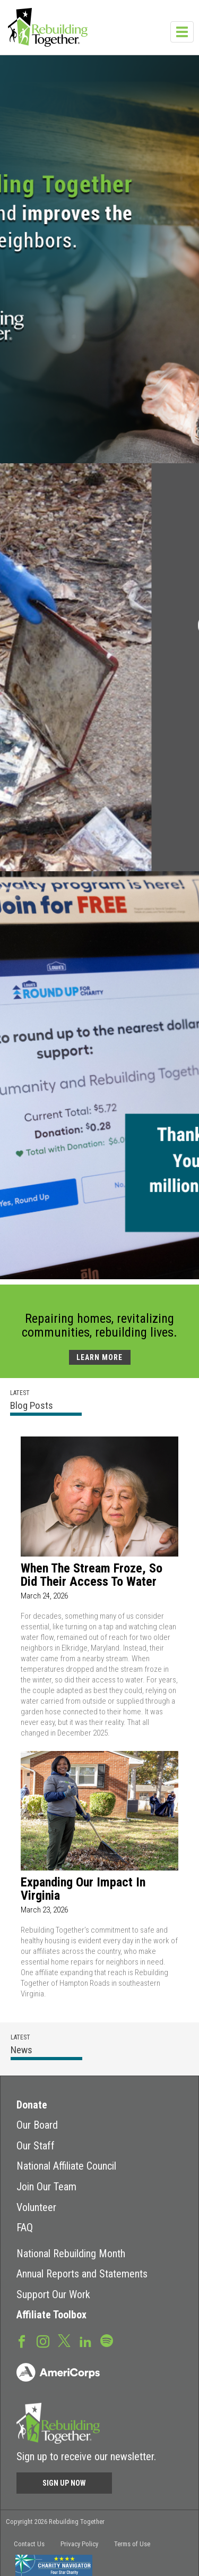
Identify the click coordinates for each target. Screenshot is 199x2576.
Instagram (43, 2340)
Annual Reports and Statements (82, 2273)
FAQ (24, 2227)
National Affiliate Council (66, 2166)
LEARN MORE (99, 1357)
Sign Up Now (64, 2483)
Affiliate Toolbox (51, 2314)
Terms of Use (132, 2544)
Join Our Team (46, 2186)
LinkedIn (85, 2340)
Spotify (106, 2340)
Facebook (21, 2340)
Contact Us (29, 2544)
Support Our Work (53, 2294)
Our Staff (35, 2145)
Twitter (64, 2340)
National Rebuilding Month (70, 2253)
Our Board (37, 2125)
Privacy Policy (79, 2544)
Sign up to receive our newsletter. (86, 2456)
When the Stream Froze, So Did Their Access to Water (91, 1575)
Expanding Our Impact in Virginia (83, 1889)
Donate (31, 2104)
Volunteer (36, 2207)
